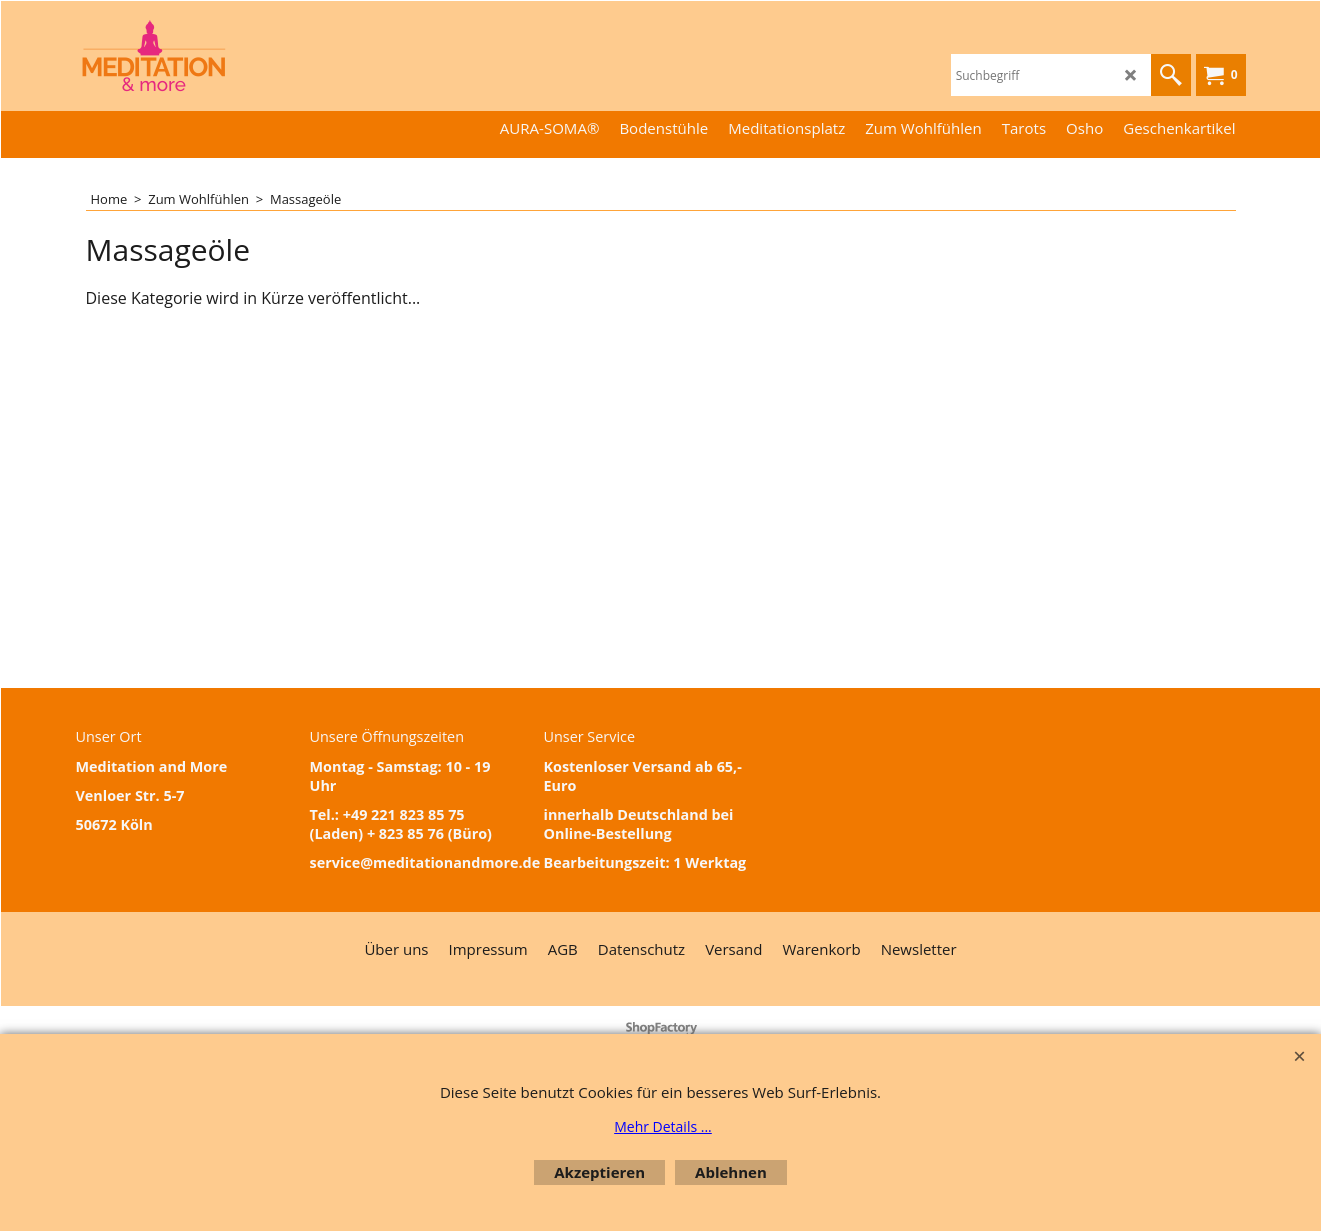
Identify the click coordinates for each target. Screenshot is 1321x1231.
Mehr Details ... (663, 1126)
